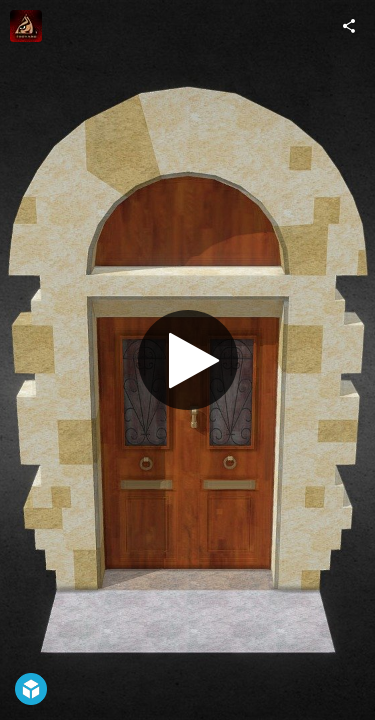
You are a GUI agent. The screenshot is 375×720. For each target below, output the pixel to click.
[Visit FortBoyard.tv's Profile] (26, 26)
